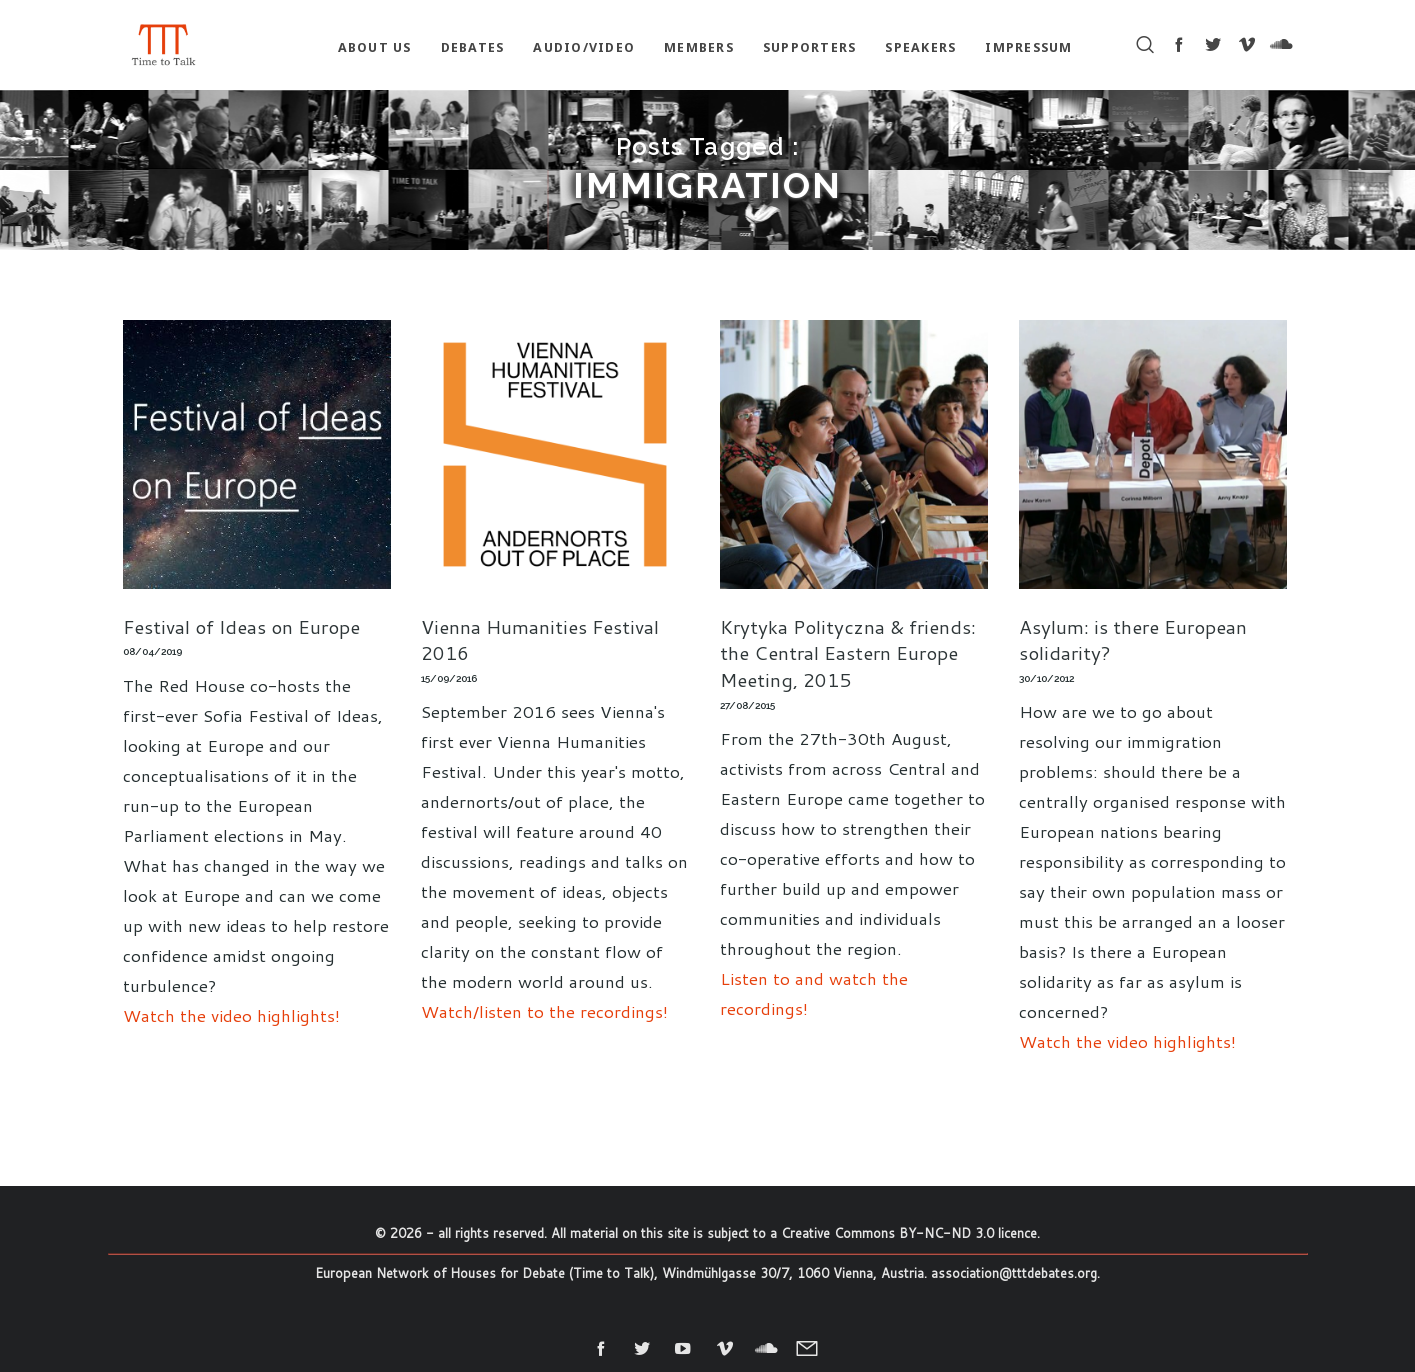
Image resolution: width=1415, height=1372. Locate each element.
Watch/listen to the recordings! (544, 1011)
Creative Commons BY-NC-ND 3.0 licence (909, 1233)
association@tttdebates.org (1014, 1273)
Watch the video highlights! (231, 1015)
